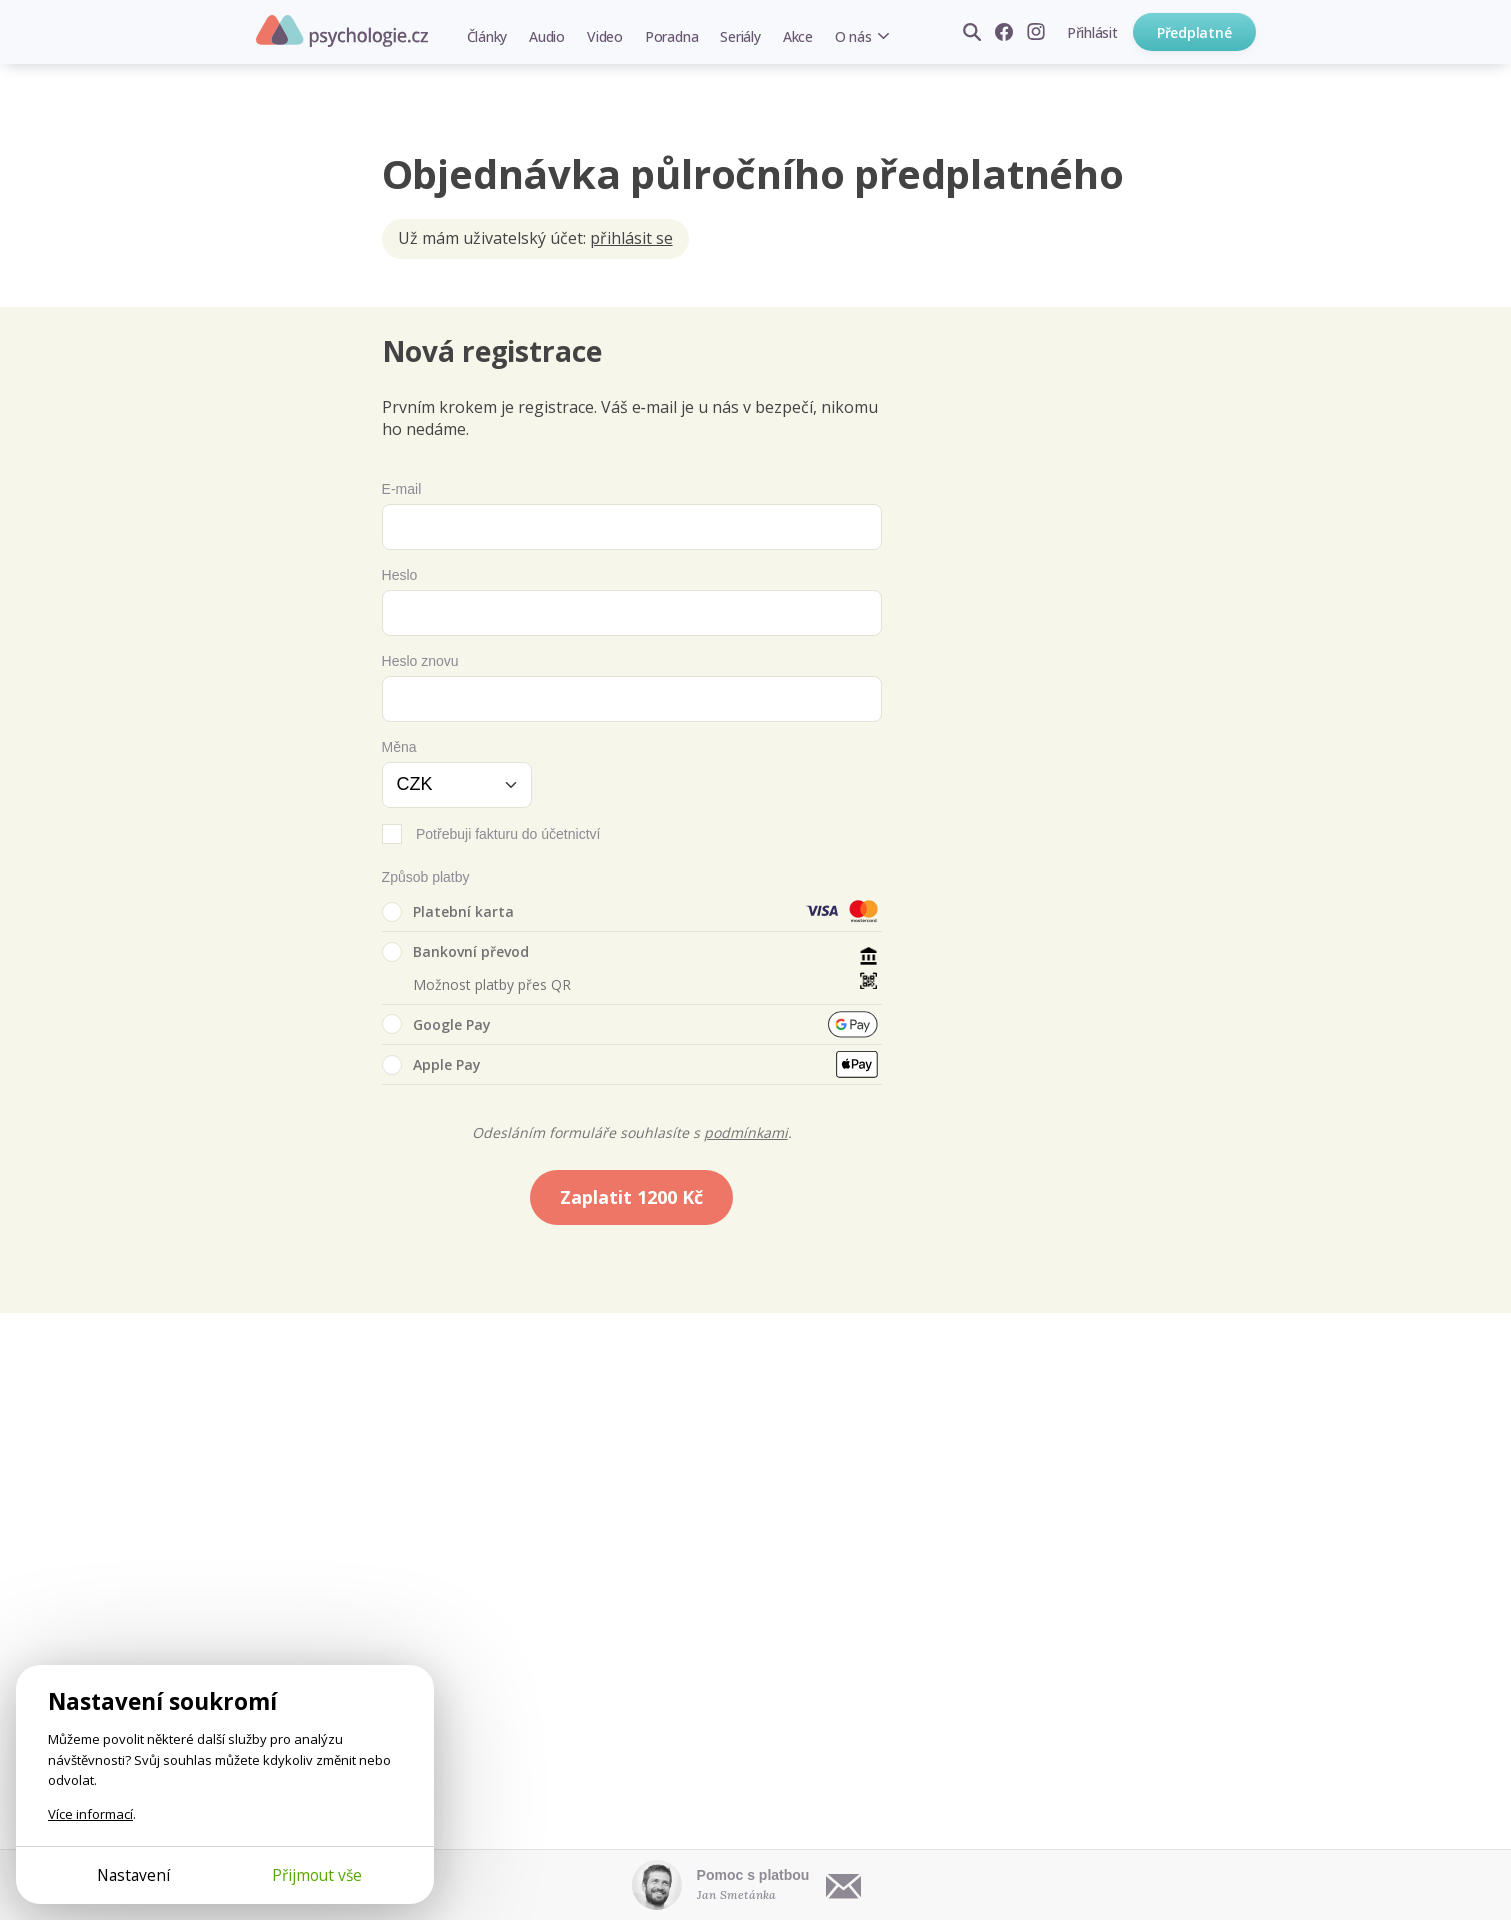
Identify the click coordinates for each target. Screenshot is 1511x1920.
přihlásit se (631, 238)
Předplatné (1194, 32)
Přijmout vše (317, 1875)
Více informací (90, 1814)
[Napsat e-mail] (844, 1885)
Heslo (400, 575)
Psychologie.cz (342, 31)
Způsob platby (426, 877)
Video (605, 36)
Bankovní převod (455, 952)
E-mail (402, 489)
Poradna (671, 36)
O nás (853, 36)
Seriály (740, 36)
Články (487, 36)
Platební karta (448, 912)
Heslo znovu (420, 661)
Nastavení (133, 1875)
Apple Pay (431, 1065)
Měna (399, 747)
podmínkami (746, 1132)
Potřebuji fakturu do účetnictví (508, 834)
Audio (547, 36)
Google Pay (436, 1024)
